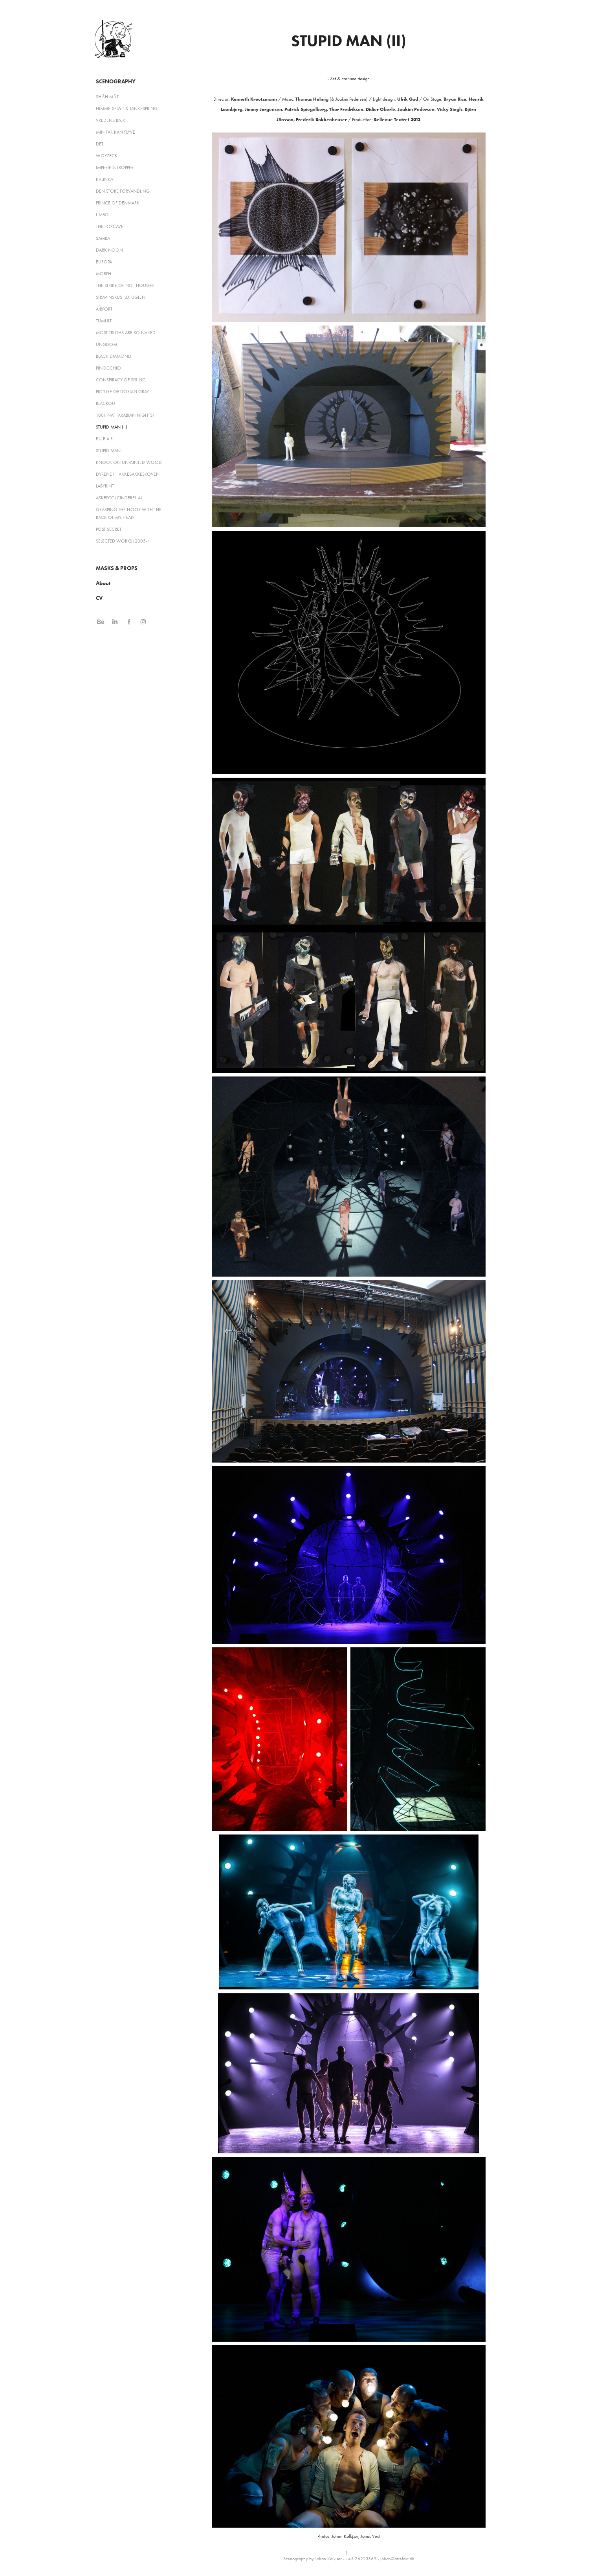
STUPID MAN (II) (111, 427)
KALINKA (104, 179)
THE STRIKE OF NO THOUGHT (125, 285)
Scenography (116, 81)
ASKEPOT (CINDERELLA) (119, 497)
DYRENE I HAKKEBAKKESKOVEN (128, 474)
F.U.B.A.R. (105, 439)
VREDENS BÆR (110, 120)
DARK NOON (109, 250)
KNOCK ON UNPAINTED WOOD (129, 462)
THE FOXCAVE (109, 226)
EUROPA (104, 262)
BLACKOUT (106, 403)
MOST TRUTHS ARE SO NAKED (126, 332)
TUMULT (104, 321)
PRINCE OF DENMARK (117, 203)
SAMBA (103, 238)
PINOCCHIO (108, 368)
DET (99, 144)
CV (99, 598)
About (103, 583)
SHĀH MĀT (107, 96)
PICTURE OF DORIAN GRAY (122, 391)
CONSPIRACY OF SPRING (121, 380)
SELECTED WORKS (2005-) (122, 541)
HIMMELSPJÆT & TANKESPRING (127, 108)
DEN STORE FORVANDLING (123, 191)
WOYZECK (106, 155)
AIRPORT (104, 309)
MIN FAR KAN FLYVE (115, 132)
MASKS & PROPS (117, 568)
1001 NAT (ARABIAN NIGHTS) (125, 415)
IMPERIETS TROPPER (115, 167)
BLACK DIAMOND (113, 356)
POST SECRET (108, 529)
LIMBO (102, 214)
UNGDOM (106, 344)
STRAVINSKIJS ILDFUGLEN (120, 297)
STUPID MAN (108, 450)
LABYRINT (105, 486)
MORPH (103, 273)
